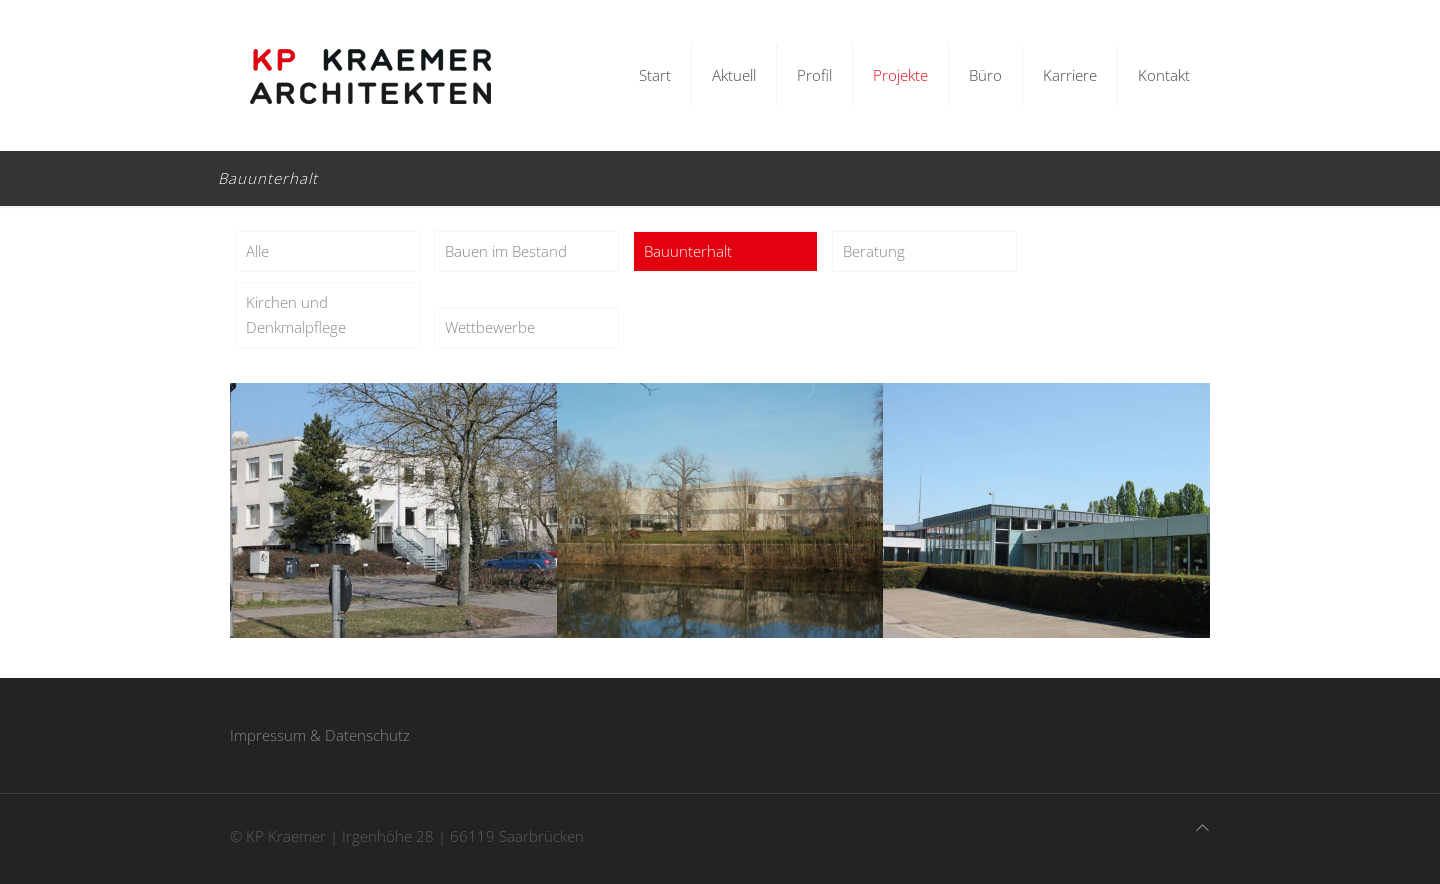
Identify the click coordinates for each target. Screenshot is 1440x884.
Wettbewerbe (490, 327)
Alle (257, 251)
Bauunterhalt (688, 251)
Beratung (874, 251)
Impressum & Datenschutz (320, 735)
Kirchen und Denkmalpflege (296, 314)
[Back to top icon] (1202, 827)
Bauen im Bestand (506, 251)
